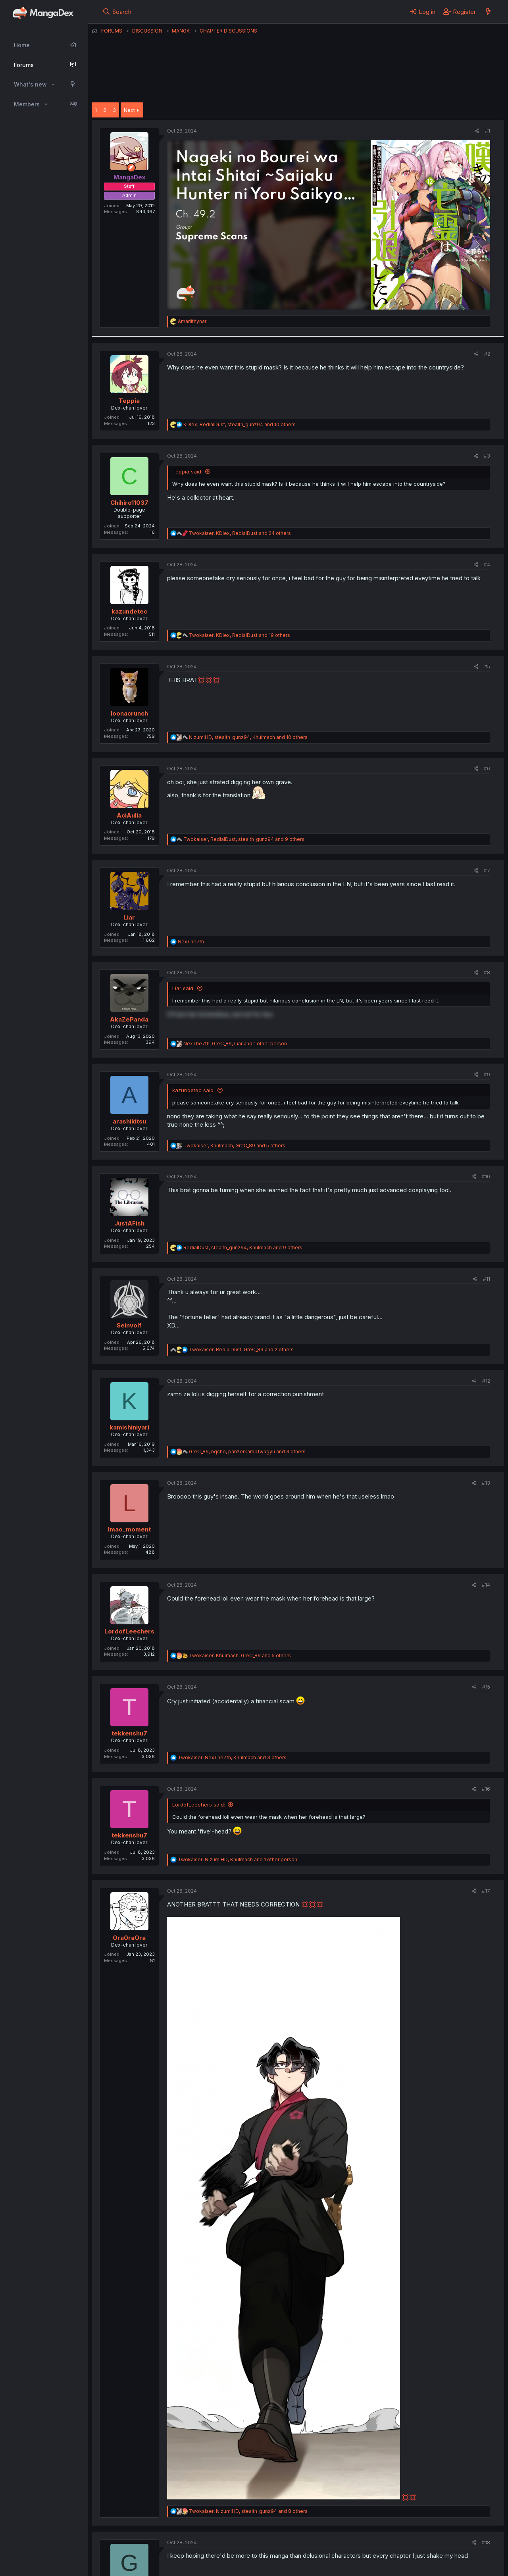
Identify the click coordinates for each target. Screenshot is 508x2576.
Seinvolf (129, 1325)
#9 (487, 1074)
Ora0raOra (129, 1937)
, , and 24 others (240, 533)
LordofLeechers (129, 1631)
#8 (487, 972)
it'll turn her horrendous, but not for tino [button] (220, 1014)
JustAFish (129, 1223)
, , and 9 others (243, 839)
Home (22, 45)
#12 (486, 1381)
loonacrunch (129, 713)
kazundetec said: (193, 1090)
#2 (487, 354)
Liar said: (183, 988)
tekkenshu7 (129, 1733)
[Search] (116, 11)
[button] (53, 84)
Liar (129, 917)
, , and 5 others (234, 1146)
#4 (487, 565)
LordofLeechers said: (198, 1804)
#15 (486, 1687)
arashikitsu (129, 1121)
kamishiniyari (129, 1427)
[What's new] (488, 11)
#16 (486, 1789)
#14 (486, 1585)
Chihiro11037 (129, 502)
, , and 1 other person (235, 1044)
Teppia (129, 400)
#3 (487, 456)
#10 (486, 1176)
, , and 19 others (239, 635)
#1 (487, 131)
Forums (24, 65)
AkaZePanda (129, 1019)
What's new (30, 84)
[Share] (477, 131)
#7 (487, 870)
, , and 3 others (247, 1451)
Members (27, 104)
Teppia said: (187, 471)
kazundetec (129, 611)
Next (129, 110)
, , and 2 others (241, 1349)
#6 (487, 768)
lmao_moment (129, 1529)
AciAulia (129, 815)
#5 (487, 666)
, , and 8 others (248, 2511)
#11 (486, 1279)
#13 (486, 1483)
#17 (486, 1891)
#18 (486, 2542)
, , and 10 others (239, 424)
